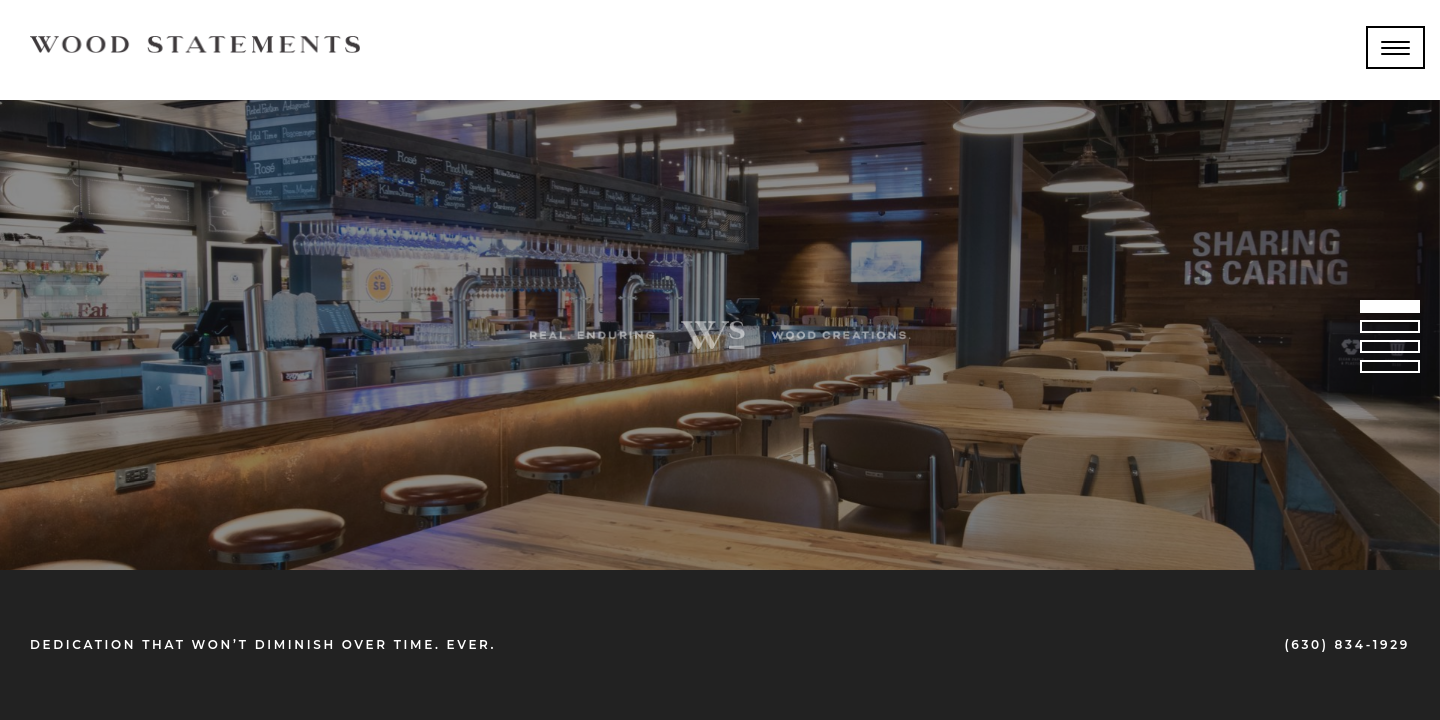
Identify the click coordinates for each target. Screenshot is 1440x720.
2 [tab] (1390, 330)
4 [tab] (1390, 370)
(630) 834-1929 (1347, 644)
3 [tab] (1390, 350)
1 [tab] (1390, 310)
